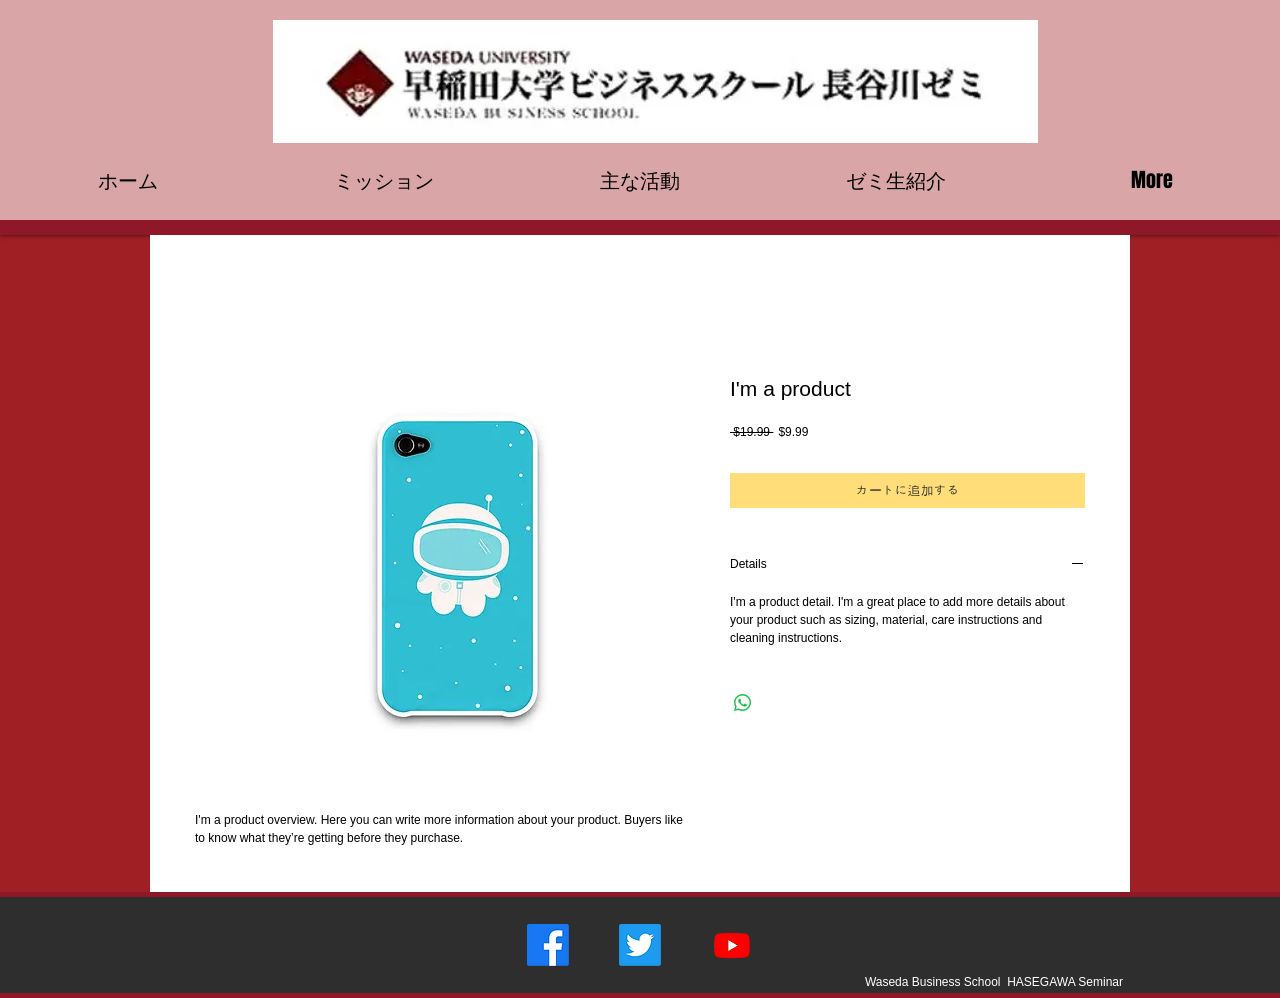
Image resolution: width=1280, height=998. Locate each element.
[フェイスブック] (548, 945)
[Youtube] (732, 945)
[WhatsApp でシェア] (743, 703)
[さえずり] (640, 945)
